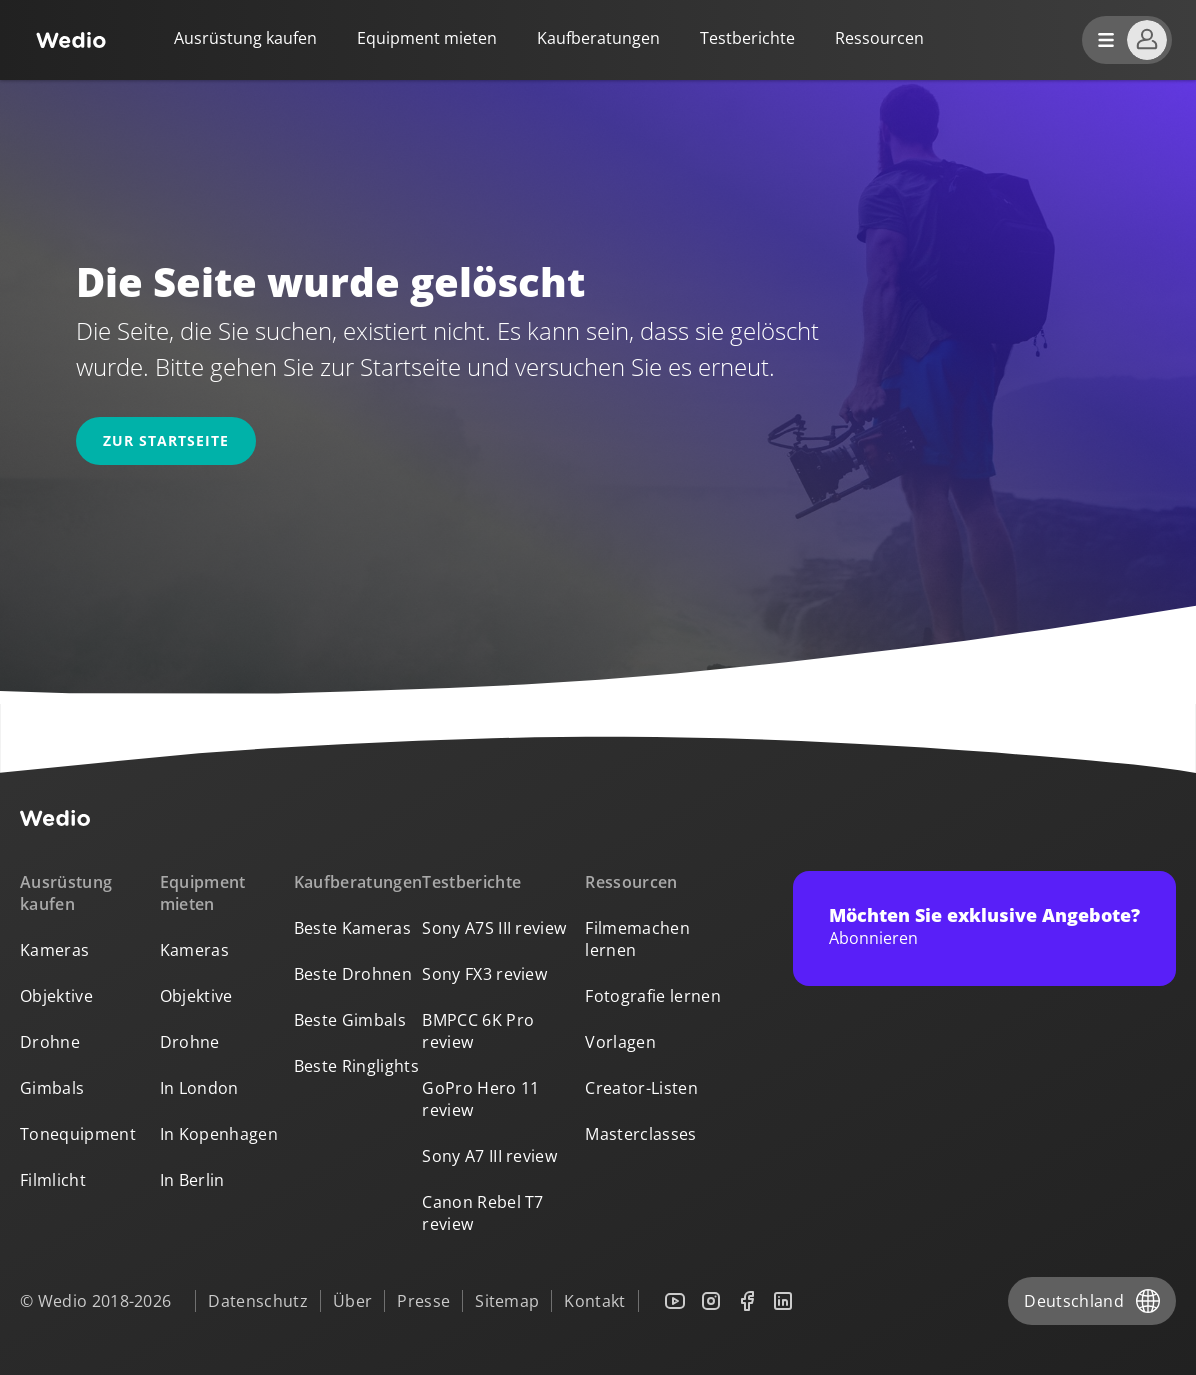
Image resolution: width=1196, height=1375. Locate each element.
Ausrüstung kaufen (245, 38)
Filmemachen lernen (637, 939)
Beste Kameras (352, 928)
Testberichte (747, 38)
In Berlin (192, 1180)
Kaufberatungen (598, 38)
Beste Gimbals (350, 1020)
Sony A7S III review (494, 928)
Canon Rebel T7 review (482, 1213)
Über (352, 1301)
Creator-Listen (641, 1088)
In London (199, 1088)
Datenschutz (258, 1301)
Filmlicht (53, 1180)
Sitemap (507, 1301)
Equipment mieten (427, 38)
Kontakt (594, 1301)
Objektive (56, 996)
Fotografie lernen (652, 996)
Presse (423, 1301)
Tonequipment (78, 1134)
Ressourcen (631, 882)
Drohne (50, 1042)
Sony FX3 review (484, 974)
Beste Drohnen (353, 974)
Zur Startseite (166, 440)
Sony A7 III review (489, 1156)
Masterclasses (640, 1134)
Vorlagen (620, 1042)
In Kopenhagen (219, 1134)
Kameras (54, 950)
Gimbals (52, 1088)
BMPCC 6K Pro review (478, 1031)
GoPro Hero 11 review (480, 1099)
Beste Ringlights (356, 1066)
